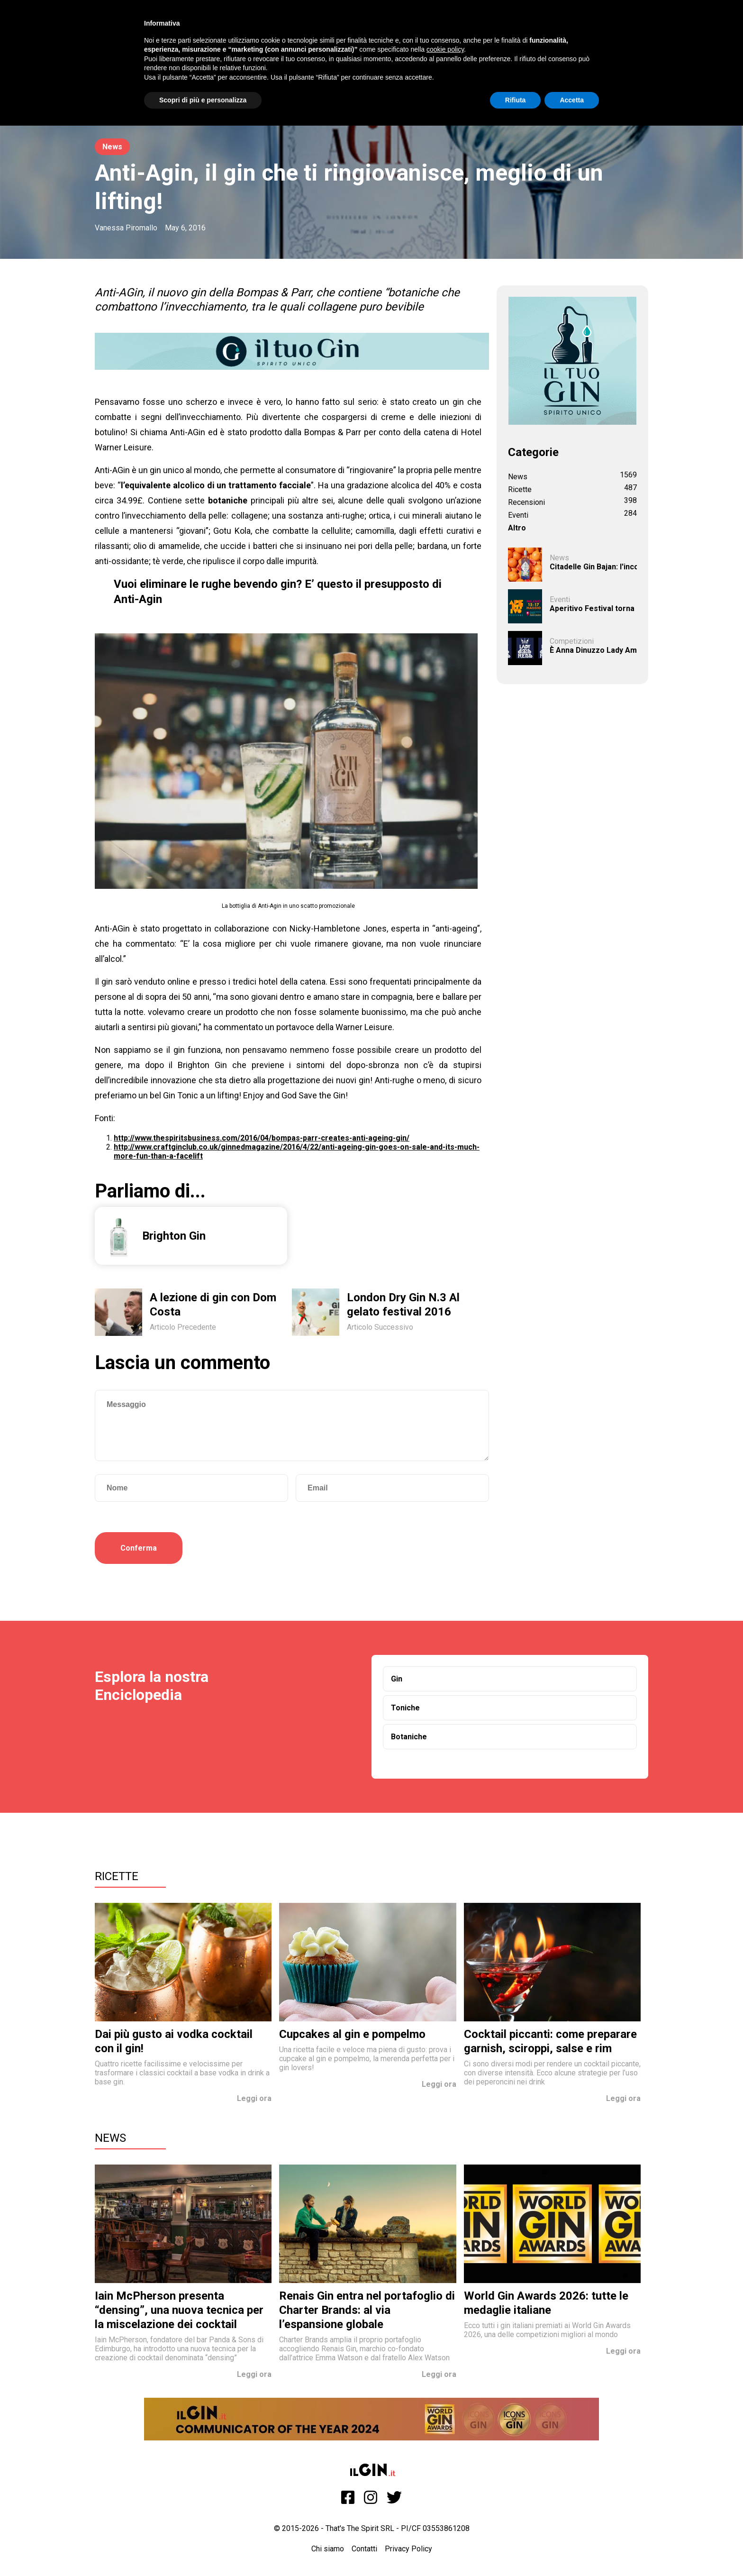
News (112, 146)
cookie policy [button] (445, 49)
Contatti (364, 2548)
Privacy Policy (408, 2548)
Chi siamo (327, 2548)
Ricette (116, 1876)
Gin (396, 1678)
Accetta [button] (572, 100)
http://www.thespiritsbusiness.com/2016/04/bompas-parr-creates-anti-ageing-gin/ (261, 1137)
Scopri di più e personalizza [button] (202, 100)
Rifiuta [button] (515, 100)
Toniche (405, 1707)
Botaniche (409, 1736)
